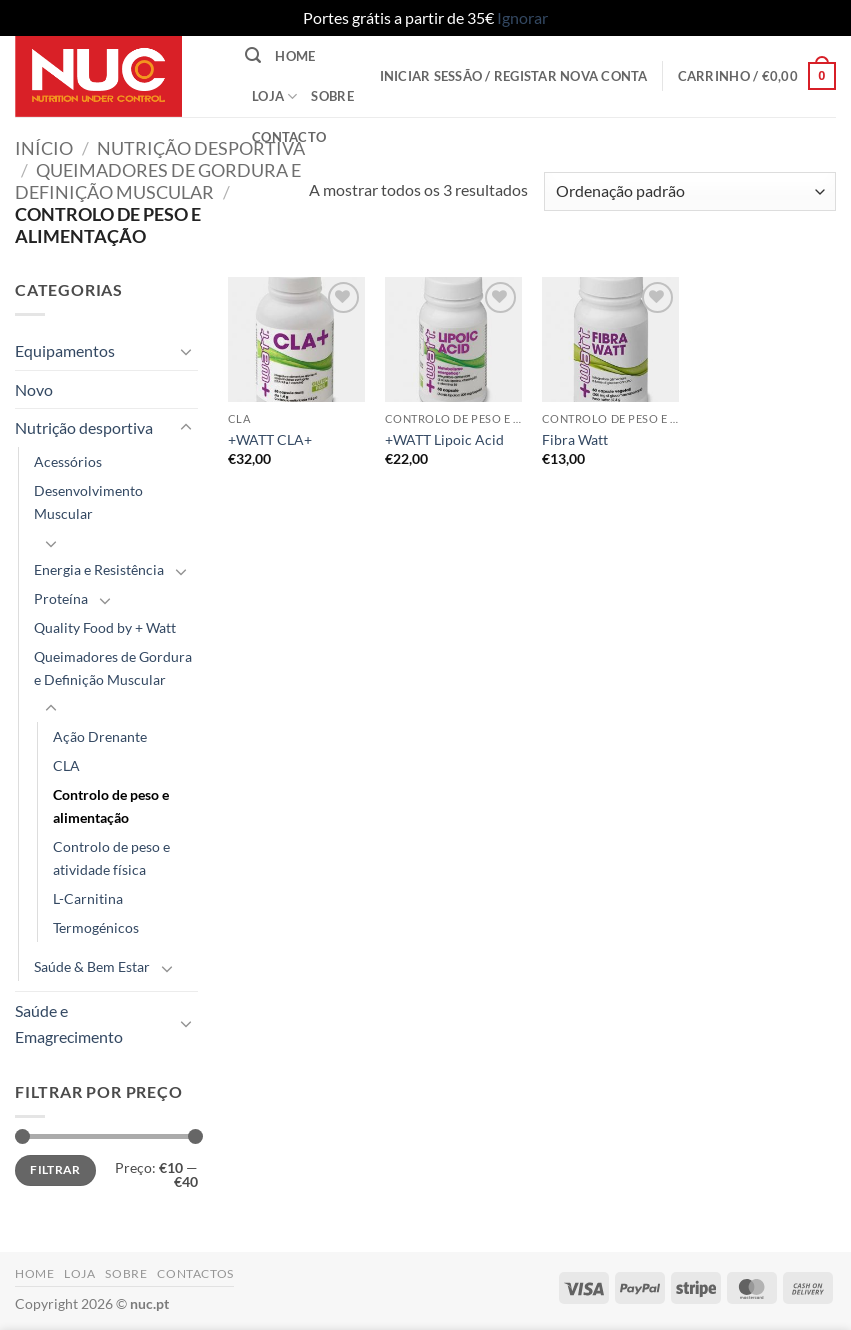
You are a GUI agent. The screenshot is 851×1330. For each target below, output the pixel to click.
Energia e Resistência (99, 569)
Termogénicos (96, 927)
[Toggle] (186, 351)
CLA (66, 765)
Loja (274, 96)
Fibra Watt (575, 439)
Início (44, 148)
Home (295, 56)
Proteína (61, 598)
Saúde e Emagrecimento (69, 1023)
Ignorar (522, 17)
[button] (253, 55)
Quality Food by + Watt (105, 627)
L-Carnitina (88, 898)
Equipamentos (65, 350)
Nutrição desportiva (201, 148)
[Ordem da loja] (690, 191)
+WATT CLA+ (270, 439)
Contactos (195, 1273)
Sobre (332, 96)
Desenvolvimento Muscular (88, 502)
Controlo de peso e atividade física (111, 858)
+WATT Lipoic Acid (444, 439)
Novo (34, 389)
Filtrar (55, 1169)
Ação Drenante (100, 736)
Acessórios (68, 461)
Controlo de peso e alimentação (111, 806)
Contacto (289, 137)
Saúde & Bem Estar (92, 966)
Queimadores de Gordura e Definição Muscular (158, 181)
